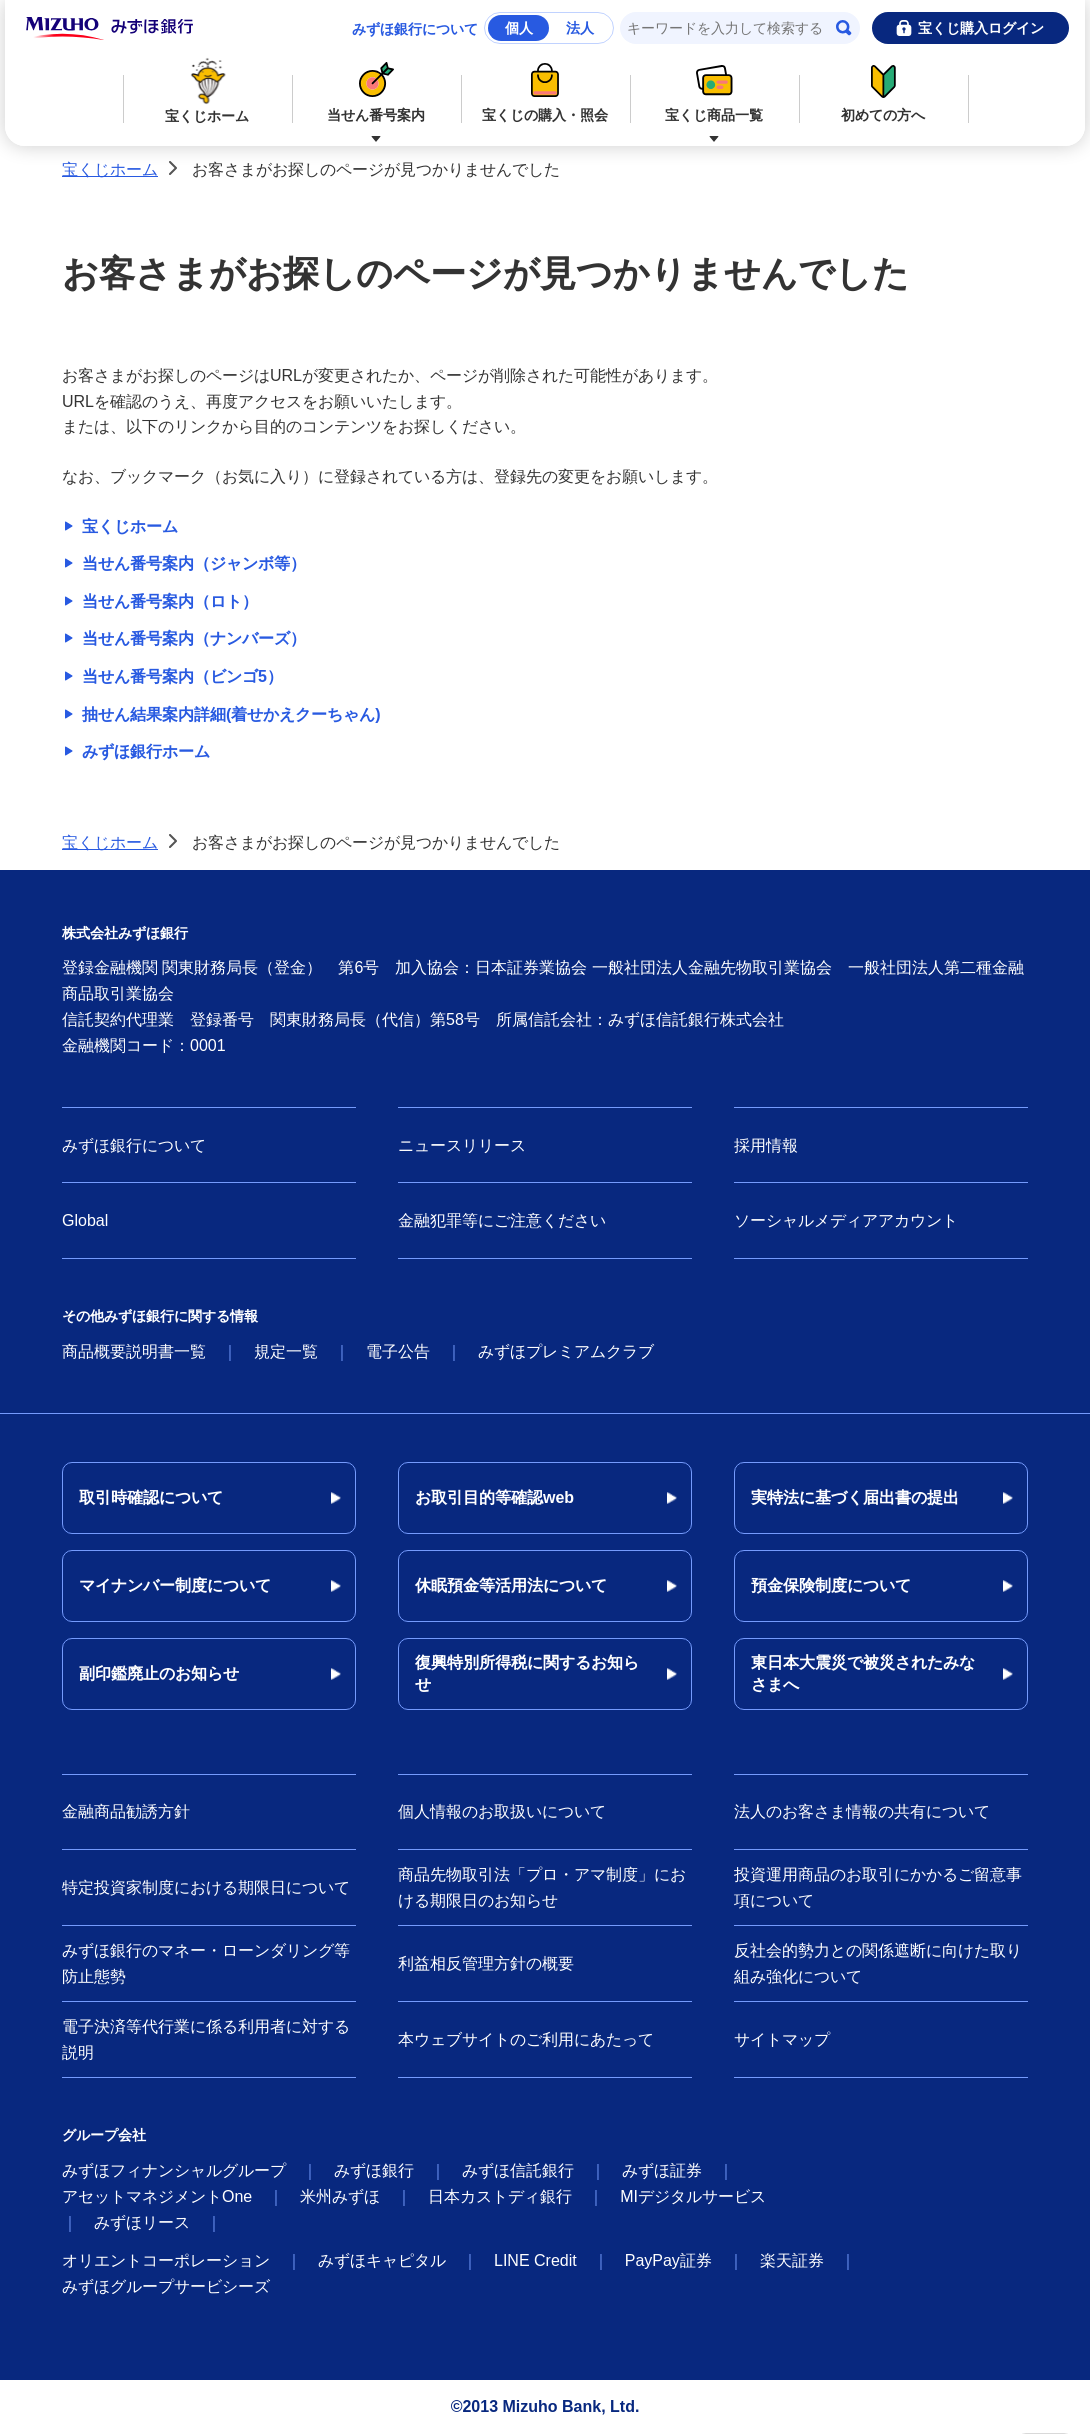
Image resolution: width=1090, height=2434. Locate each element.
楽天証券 (792, 2260)
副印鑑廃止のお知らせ (159, 1673)
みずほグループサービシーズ (166, 2286)
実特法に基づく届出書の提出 (855, 1497)
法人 (580, 28)
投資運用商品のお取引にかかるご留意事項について (878, 1887)
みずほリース (142, 2222)
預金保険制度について (831, 1585)
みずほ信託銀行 (518, 2170)
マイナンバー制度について (175, 1585)
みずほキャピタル (382, 2260)
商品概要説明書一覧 (134, 1351)
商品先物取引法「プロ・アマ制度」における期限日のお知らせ (542, 1887)
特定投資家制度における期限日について (206, 1887)
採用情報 (766, 1145)
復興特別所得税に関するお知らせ (527, 1673)
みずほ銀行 (374, 2170)
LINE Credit (535, 2260)
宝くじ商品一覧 (714, 89)
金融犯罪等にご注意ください (502, 1220)
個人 (519, 28)
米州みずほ (340, 2196)
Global (85, 1220)
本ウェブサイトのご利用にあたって (526, 2039)
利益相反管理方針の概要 (486, 1963)
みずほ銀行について (415, 29)
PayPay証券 (668, 2260)
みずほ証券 (662, 2170)
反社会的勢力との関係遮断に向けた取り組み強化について (878, 1963)
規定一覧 (286, 1351)
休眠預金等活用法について (511, 1585)
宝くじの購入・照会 (545, 89)
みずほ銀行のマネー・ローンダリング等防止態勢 (206, 1963)
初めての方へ (883, 89)
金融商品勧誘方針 (126, 1811)
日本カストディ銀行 (500, 2196)
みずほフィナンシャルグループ (174, 2170)
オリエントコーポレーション (166, 2260)
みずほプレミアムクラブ (566, 1351)
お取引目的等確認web (494, 1497)
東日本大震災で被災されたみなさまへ (863, 1673)
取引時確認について (151, 1497)
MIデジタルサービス (693, 2196)
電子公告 (398, 1351)
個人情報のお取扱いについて (502, 1811)
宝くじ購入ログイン (981, 28)
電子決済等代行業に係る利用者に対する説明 (206, 2039)
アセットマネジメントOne (157, 2196)
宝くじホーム (207, 90)
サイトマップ (782, 2039)
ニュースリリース (462, 1145)
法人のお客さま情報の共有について (862, 1811)
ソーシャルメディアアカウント (846, 1220)
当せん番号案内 (376, 89)
